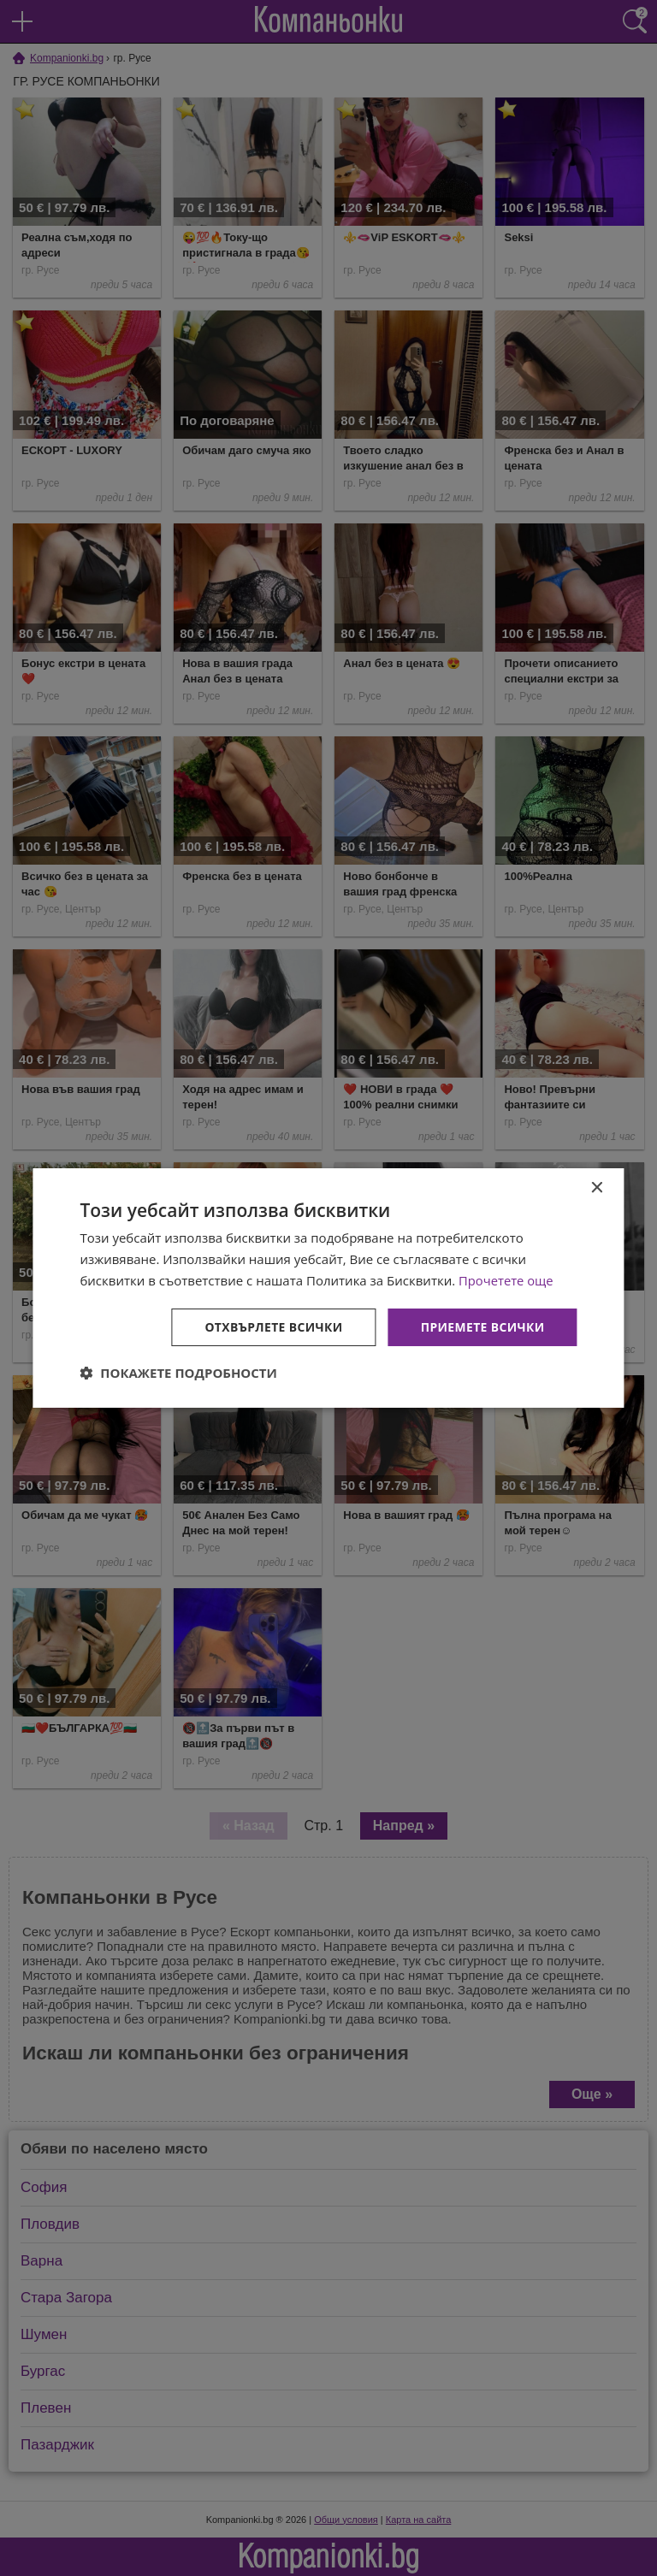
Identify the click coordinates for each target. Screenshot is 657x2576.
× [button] (596, 1188)
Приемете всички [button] (481, 1326)
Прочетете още (506, 1280)
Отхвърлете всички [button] (272, 1326)
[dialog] (328, 1288)
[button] (178, 1372)
